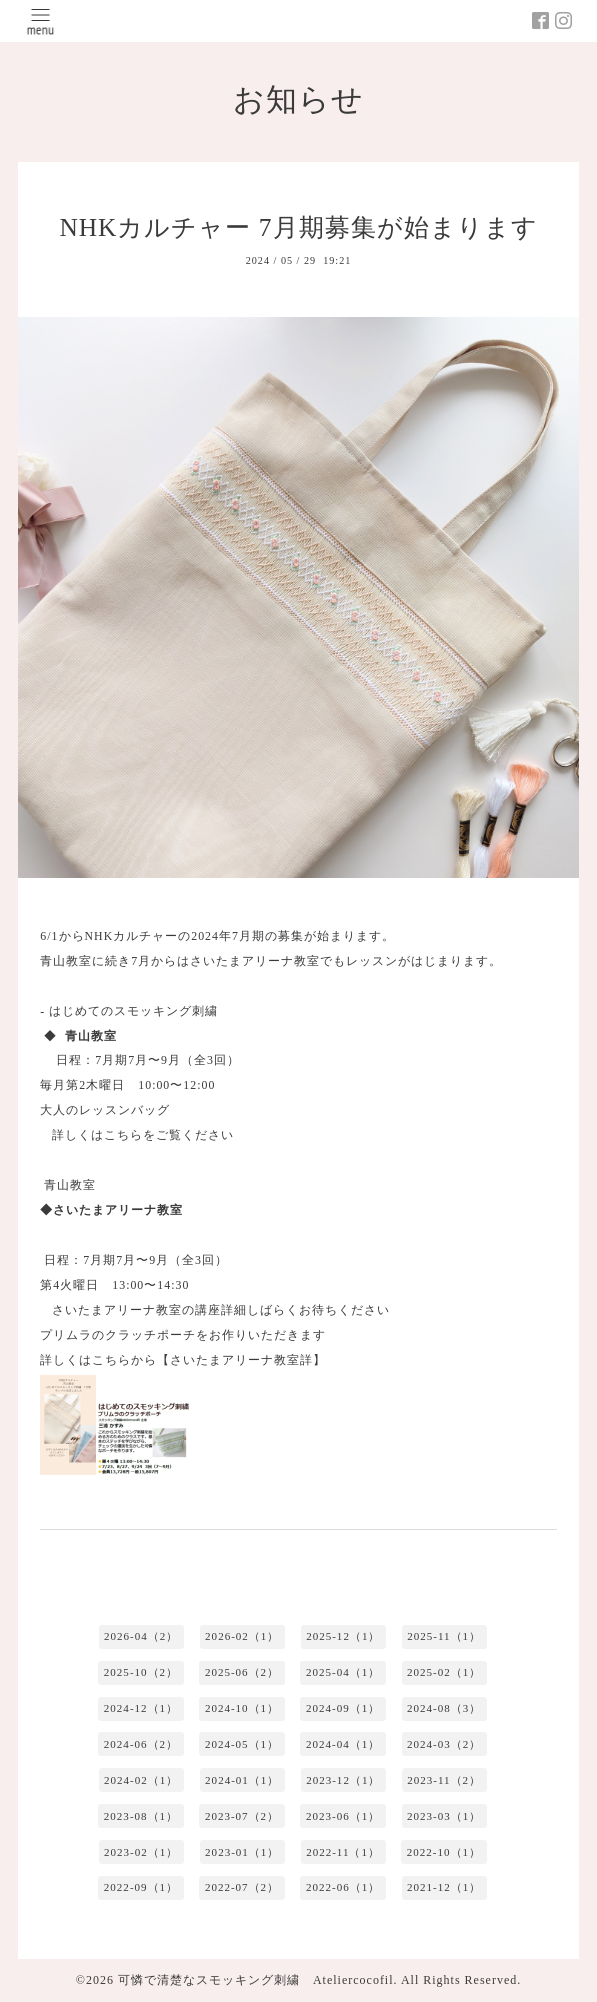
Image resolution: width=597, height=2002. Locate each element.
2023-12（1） (343, 1780)
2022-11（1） (343, 1852)
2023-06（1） (343, 1816)
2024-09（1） (343, 1708)
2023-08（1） (141, 1816)
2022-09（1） (141, 1887)
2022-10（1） (444, 1852)
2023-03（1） (444, 1816)
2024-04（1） (343, 1744)
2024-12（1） (141, 1708)
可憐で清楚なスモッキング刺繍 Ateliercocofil (256, 1980)
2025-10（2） (141, 1672)
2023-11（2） (444, 1780)
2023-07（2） (242, 1816)
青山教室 (70, 1185)
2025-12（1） (343, 1636)
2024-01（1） (242, 1780)
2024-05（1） (242, 1744)
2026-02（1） (242, 1636)
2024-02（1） (141, 1780)
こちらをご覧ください (169, 1135)
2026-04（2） (141, 1636)
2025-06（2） (242, 1672)
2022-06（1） (343, 1887)
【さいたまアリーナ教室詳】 (241, 1360)
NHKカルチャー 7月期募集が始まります (298, 227)
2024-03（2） (444, 1744)
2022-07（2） (242, 1887)
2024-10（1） (242, 1708)
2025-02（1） (444, 1672)
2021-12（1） (444, 1887)
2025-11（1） (444, 1636)
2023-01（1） (242, 1852)
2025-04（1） (343, 1672)
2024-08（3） (444, 1708)
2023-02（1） (141, 1852)
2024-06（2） (141, 1744)
